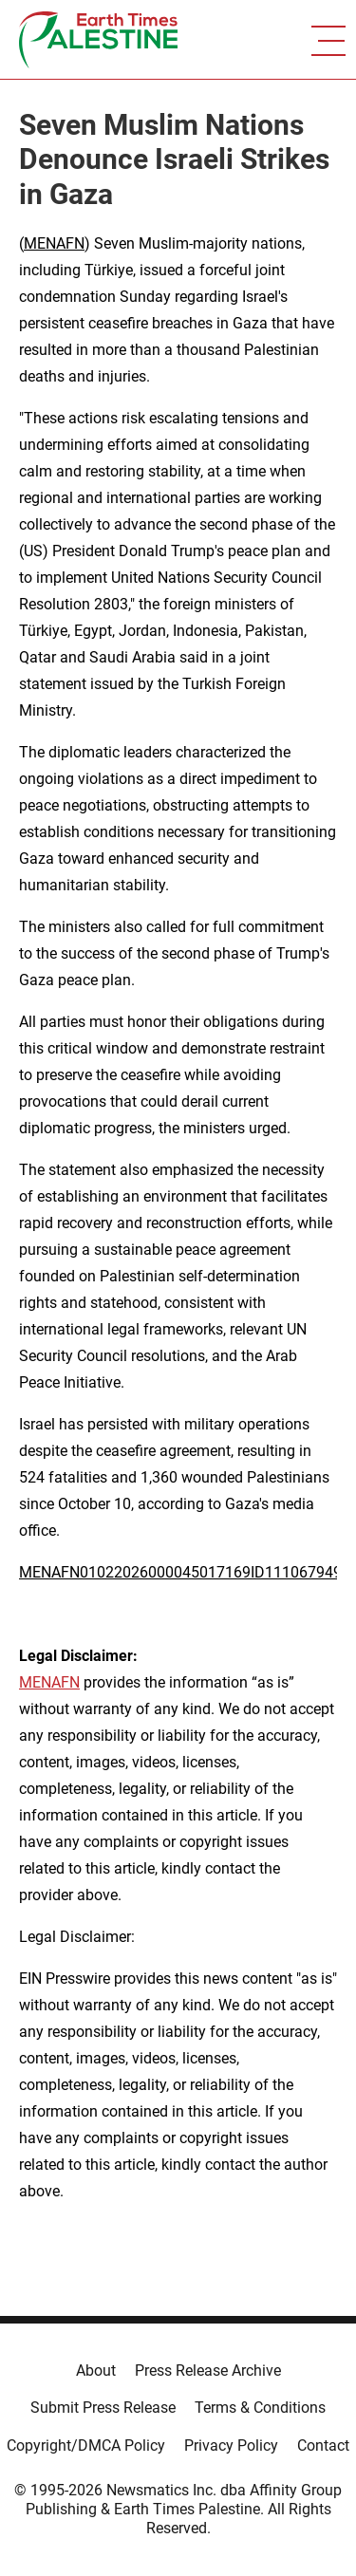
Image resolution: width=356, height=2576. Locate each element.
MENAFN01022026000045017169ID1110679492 (184, 1572)
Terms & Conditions (260, 2408)
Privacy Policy (231, 2445)
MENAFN (54, 243)
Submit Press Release (103, 2408)
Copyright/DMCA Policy (86, 2445)
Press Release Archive (208, 2370)
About (96, 2370)
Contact (323, 2445)
